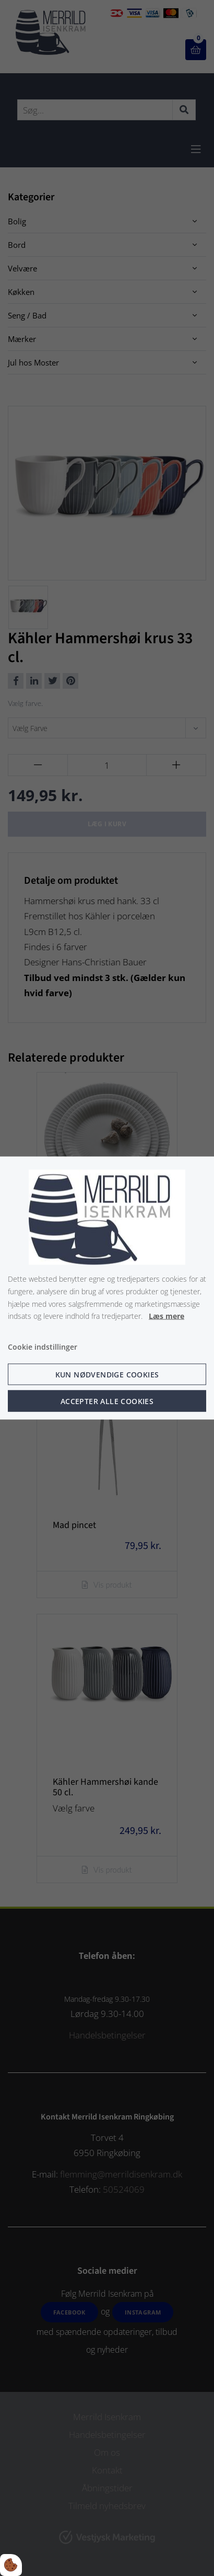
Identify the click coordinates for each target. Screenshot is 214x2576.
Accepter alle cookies (107, 1401)
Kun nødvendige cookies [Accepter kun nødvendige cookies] (107, 1374)
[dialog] (107, 1288)
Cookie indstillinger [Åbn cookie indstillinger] (42, 1347)
